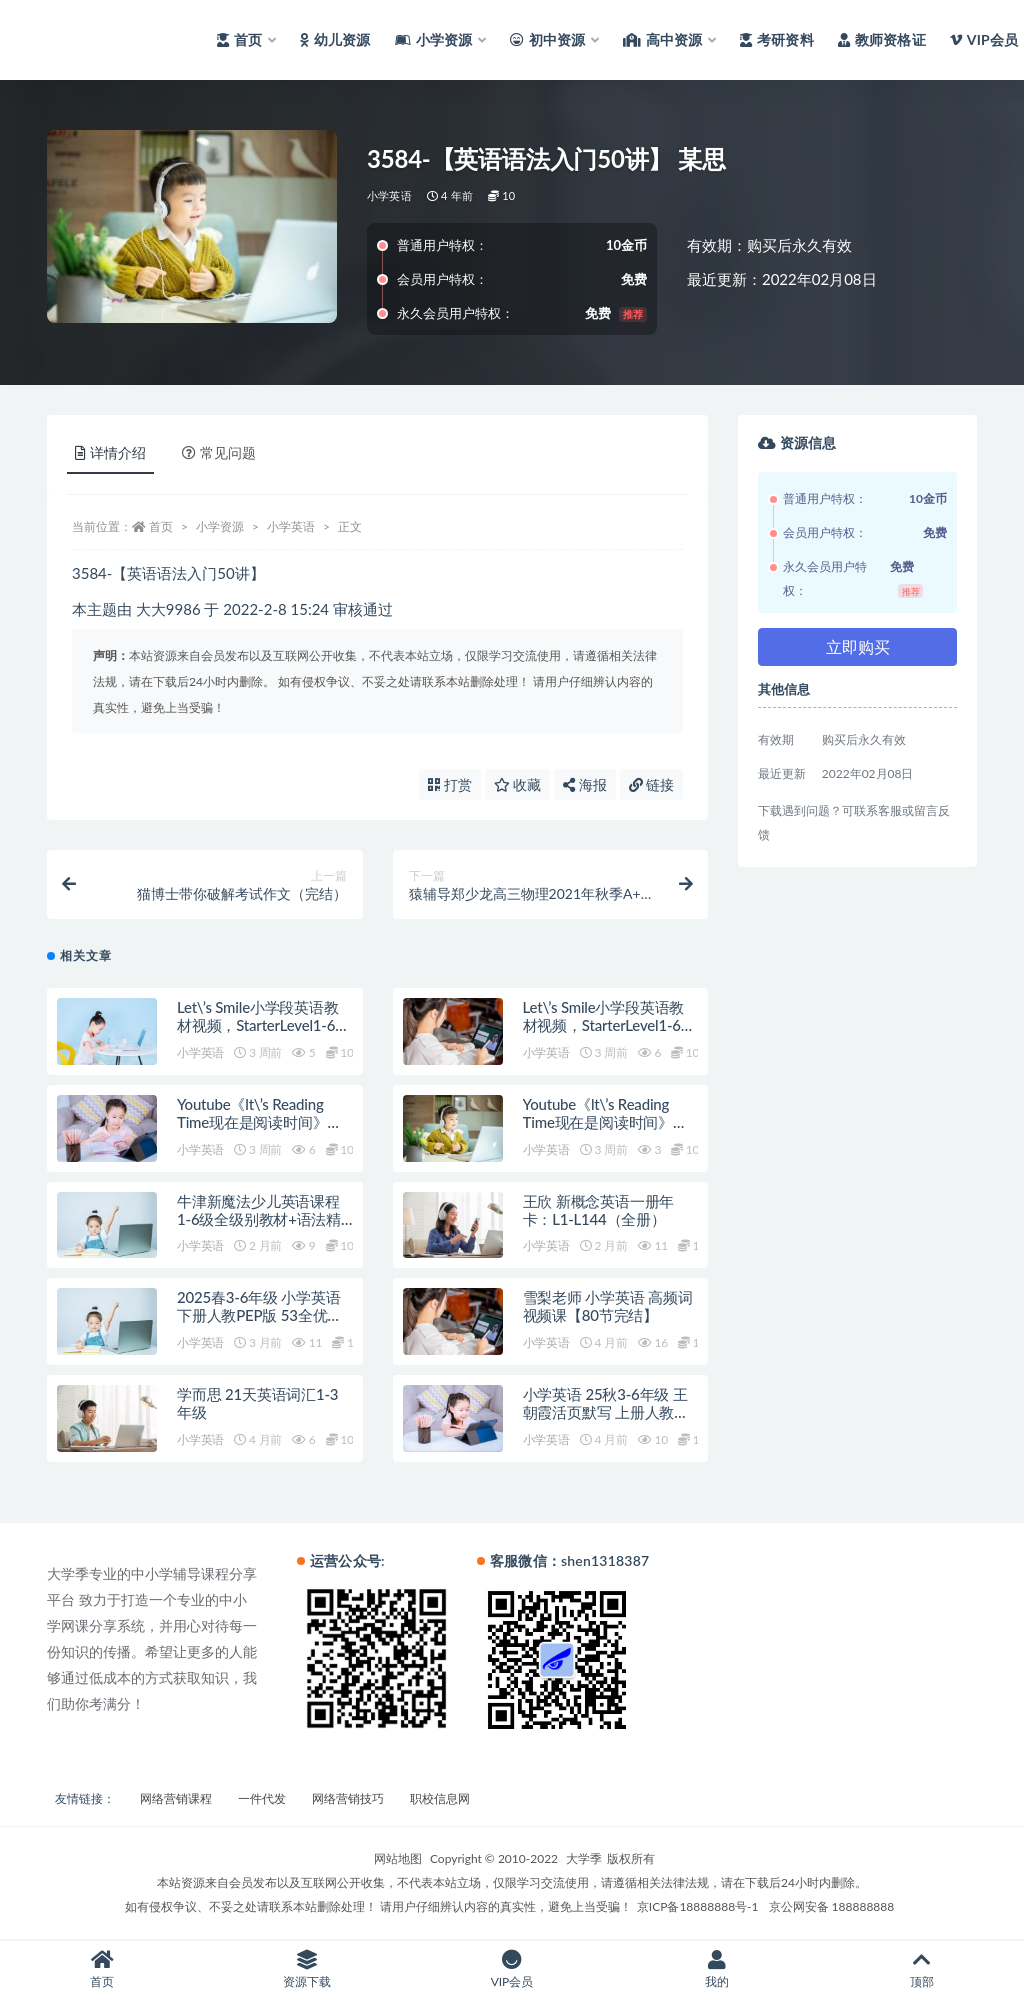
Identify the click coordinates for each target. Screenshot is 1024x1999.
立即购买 (858, 646)
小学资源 (220, 526)
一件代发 (262, 1798)
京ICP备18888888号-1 (698, 1906)
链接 (652, 784)
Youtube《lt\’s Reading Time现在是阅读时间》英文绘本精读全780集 (259, 1122)
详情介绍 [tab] (110, 452)
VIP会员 (512, 1969)
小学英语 (389, 195)
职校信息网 (440, 1798)
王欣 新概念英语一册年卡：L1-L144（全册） (599, 1210)
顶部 (921, 1969)
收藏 (518, 784)
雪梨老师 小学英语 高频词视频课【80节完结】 (608, 1306)
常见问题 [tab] (219, 452)
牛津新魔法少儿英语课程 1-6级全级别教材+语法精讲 (259, 1219)
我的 (716, 1969)
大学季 (584, 1858)
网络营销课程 (176, 1798)
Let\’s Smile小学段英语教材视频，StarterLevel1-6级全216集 (263, 1025)
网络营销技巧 (348, 1798)
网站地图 (398, 1858)
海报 (585, 784)
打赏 (450, 784)
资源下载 (307, 1969)
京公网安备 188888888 (832, 1906)
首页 (161, 526)
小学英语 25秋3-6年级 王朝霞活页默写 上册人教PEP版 (605, 1412)
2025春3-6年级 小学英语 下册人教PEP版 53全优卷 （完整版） (259, 1315)
